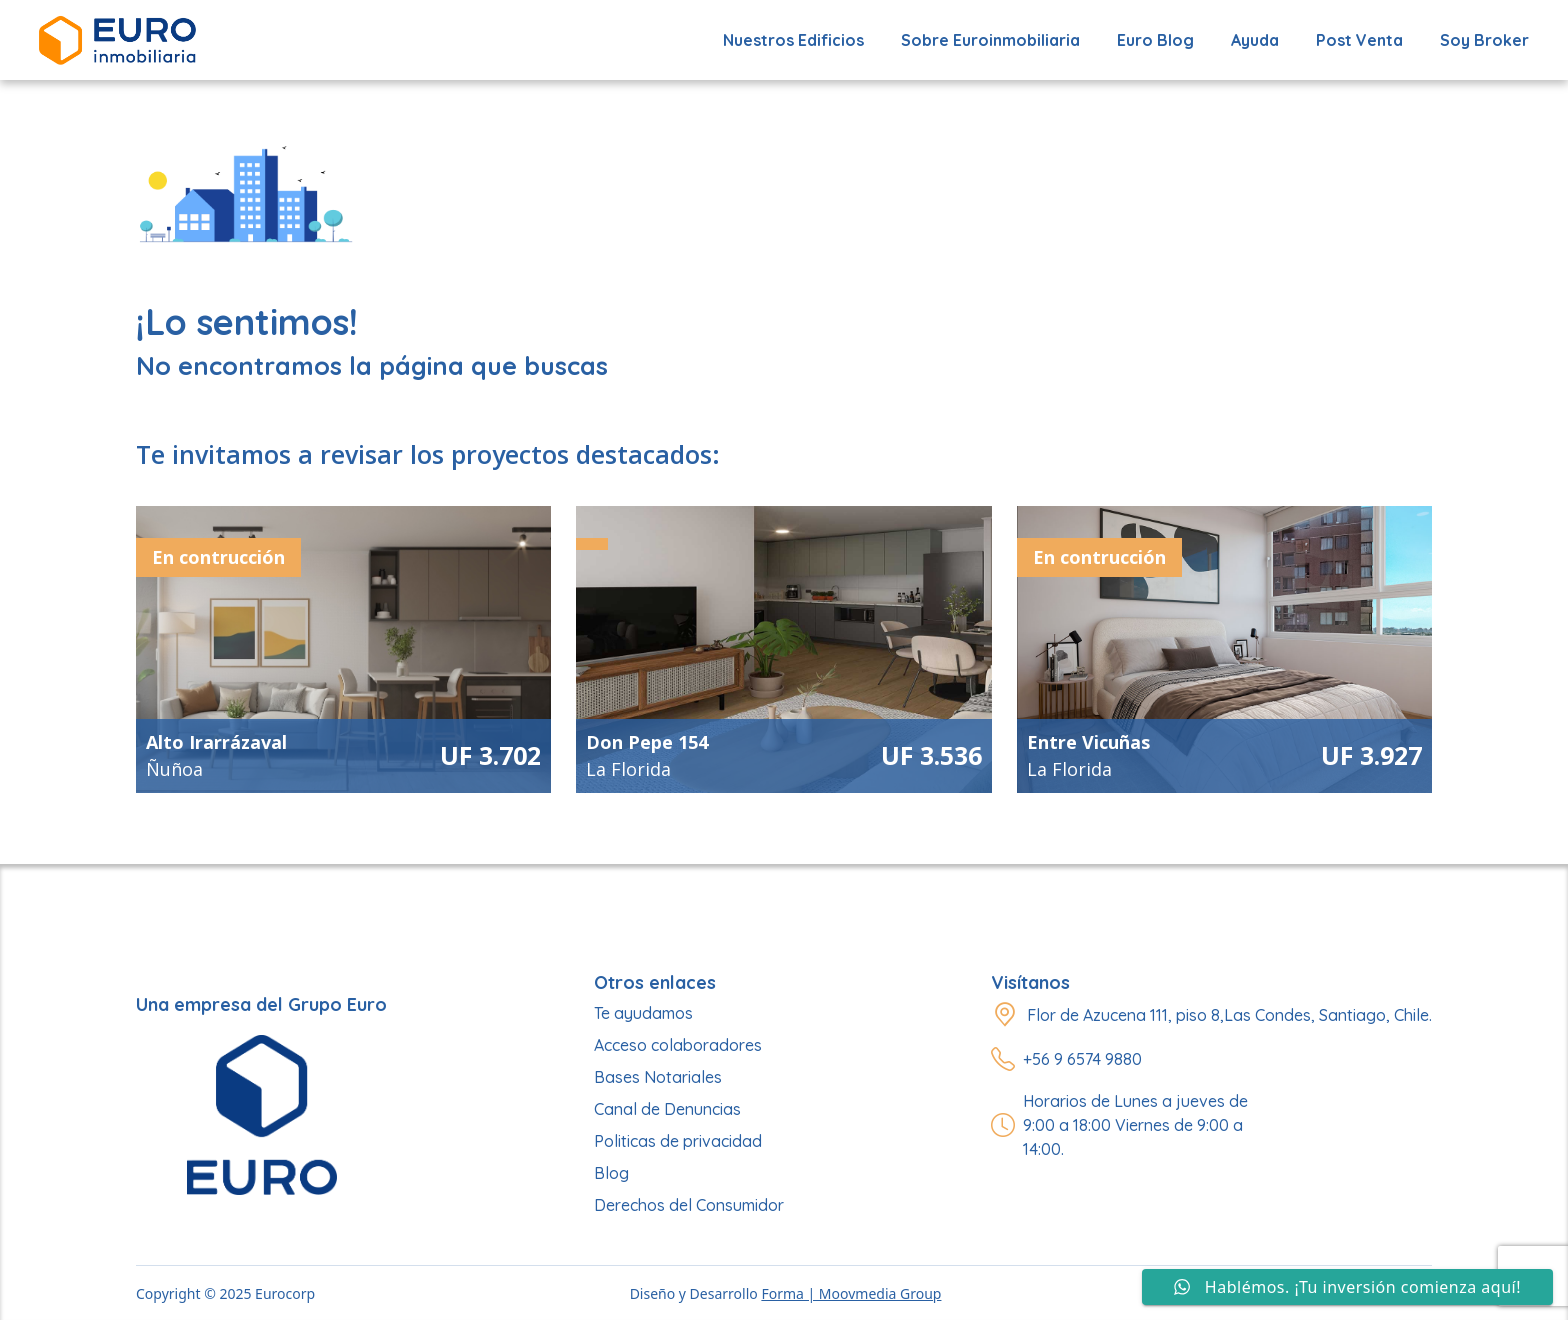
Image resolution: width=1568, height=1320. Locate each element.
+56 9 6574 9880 (1082, 1059)
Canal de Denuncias (667, 1109)
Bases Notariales (658, 1077)
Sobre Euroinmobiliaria (990, 40)
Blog (611, 1173)
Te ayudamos (643, 1013)
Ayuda (1255, 40)
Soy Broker (1484, 40)
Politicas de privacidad (678, 1141)
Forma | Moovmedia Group (851, 1293)
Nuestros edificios (793, 40)
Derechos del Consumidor (689, 1205)
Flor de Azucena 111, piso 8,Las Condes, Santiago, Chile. (1229, 1015)
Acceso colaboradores (678, 1045)
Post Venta (1359, 40)
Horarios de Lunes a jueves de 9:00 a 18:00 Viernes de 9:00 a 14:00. (1135, 1125)
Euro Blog (1155, 40)
